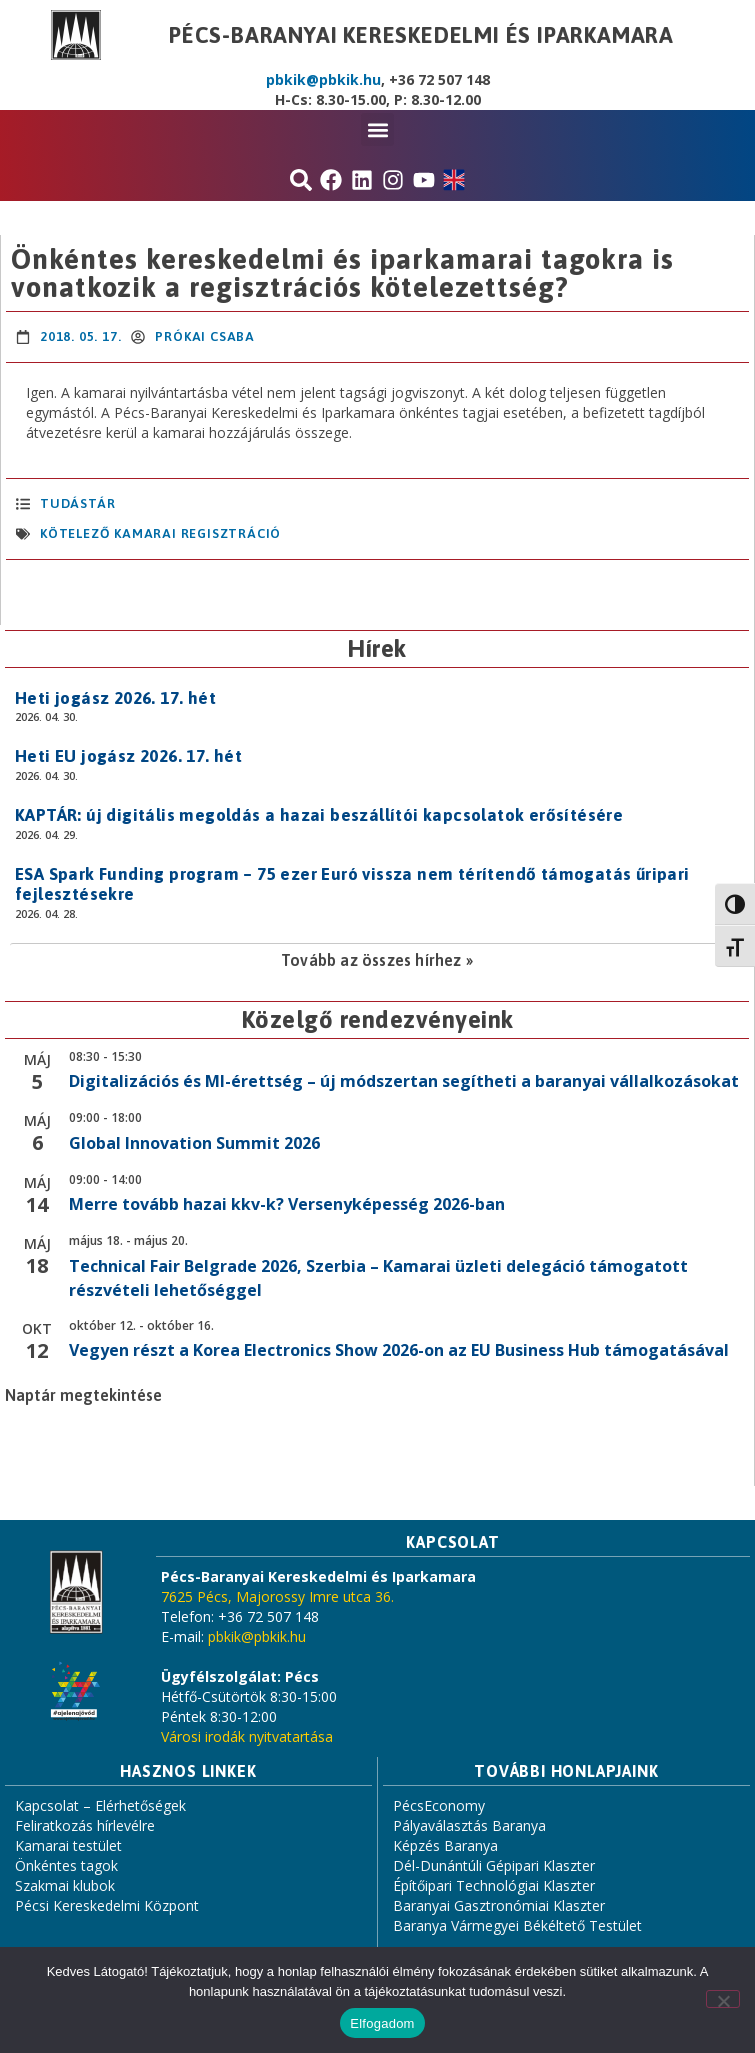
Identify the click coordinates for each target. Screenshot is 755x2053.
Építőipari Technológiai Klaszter (494, 1885)
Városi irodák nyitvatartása (247, 1736)
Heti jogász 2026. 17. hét (115, 698)
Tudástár (77, 503)
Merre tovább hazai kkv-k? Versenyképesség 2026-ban (287, 1204)
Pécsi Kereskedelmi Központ (107, 1905)
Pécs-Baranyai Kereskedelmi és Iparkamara (421, 35)
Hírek (377, 648)
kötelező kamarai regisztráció (160, 533)
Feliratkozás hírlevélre (85, 1825)
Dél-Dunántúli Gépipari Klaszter (494, 1865)
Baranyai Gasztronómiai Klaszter (499, 1905)
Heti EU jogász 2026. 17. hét (128, 756)
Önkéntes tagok (66, 1865)
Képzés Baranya (445, 1845)
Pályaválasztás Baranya (469, 1825)
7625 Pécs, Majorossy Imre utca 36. (277, 1596)
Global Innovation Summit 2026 (194, 1143)
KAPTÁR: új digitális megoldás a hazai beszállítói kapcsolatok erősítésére (319, 815)
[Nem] (723, 1999)
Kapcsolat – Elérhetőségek (100, 1805)
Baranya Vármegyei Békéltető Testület (517, 1925)
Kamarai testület (68, 1845)
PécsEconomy (439, 1805)
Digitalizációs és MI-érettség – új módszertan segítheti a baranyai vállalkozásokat (404, 1081)
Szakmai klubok (65, 1885)
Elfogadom (382, 2023)
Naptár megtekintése (83, 1395)
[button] (377, 129)
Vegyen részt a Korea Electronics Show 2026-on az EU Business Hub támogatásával (399, 1350)
